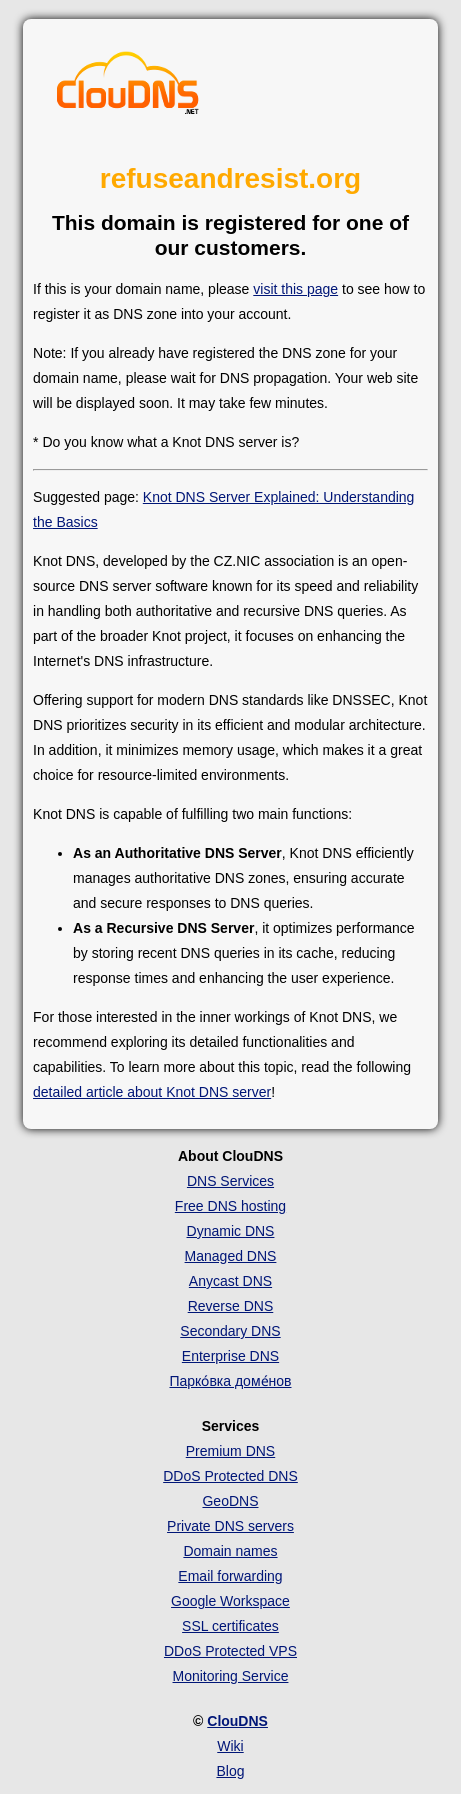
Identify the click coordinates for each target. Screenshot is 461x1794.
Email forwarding (230, 1576)
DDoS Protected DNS (230, 1476)
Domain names (230, 1551)
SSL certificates (230, 1626)
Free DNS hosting (230, 1206)
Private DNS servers (230, 1526)
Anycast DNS (230, 1281)
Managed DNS (231, 1256)
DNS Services (230, 1181)
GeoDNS (230, 1501)
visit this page (295, 289)
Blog (230, 1771)
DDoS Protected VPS (230, 1651)
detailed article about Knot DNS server (152, 1092)
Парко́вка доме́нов (230, 1381)
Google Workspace (230, 1601)
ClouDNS (237, 1721)
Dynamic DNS (231, 1231)
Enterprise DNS (230, 1356)
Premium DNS (230, 1451)
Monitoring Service (231, 1676)
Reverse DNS (231, 1306)
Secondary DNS (230, 1331)
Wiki (230, 1746)
